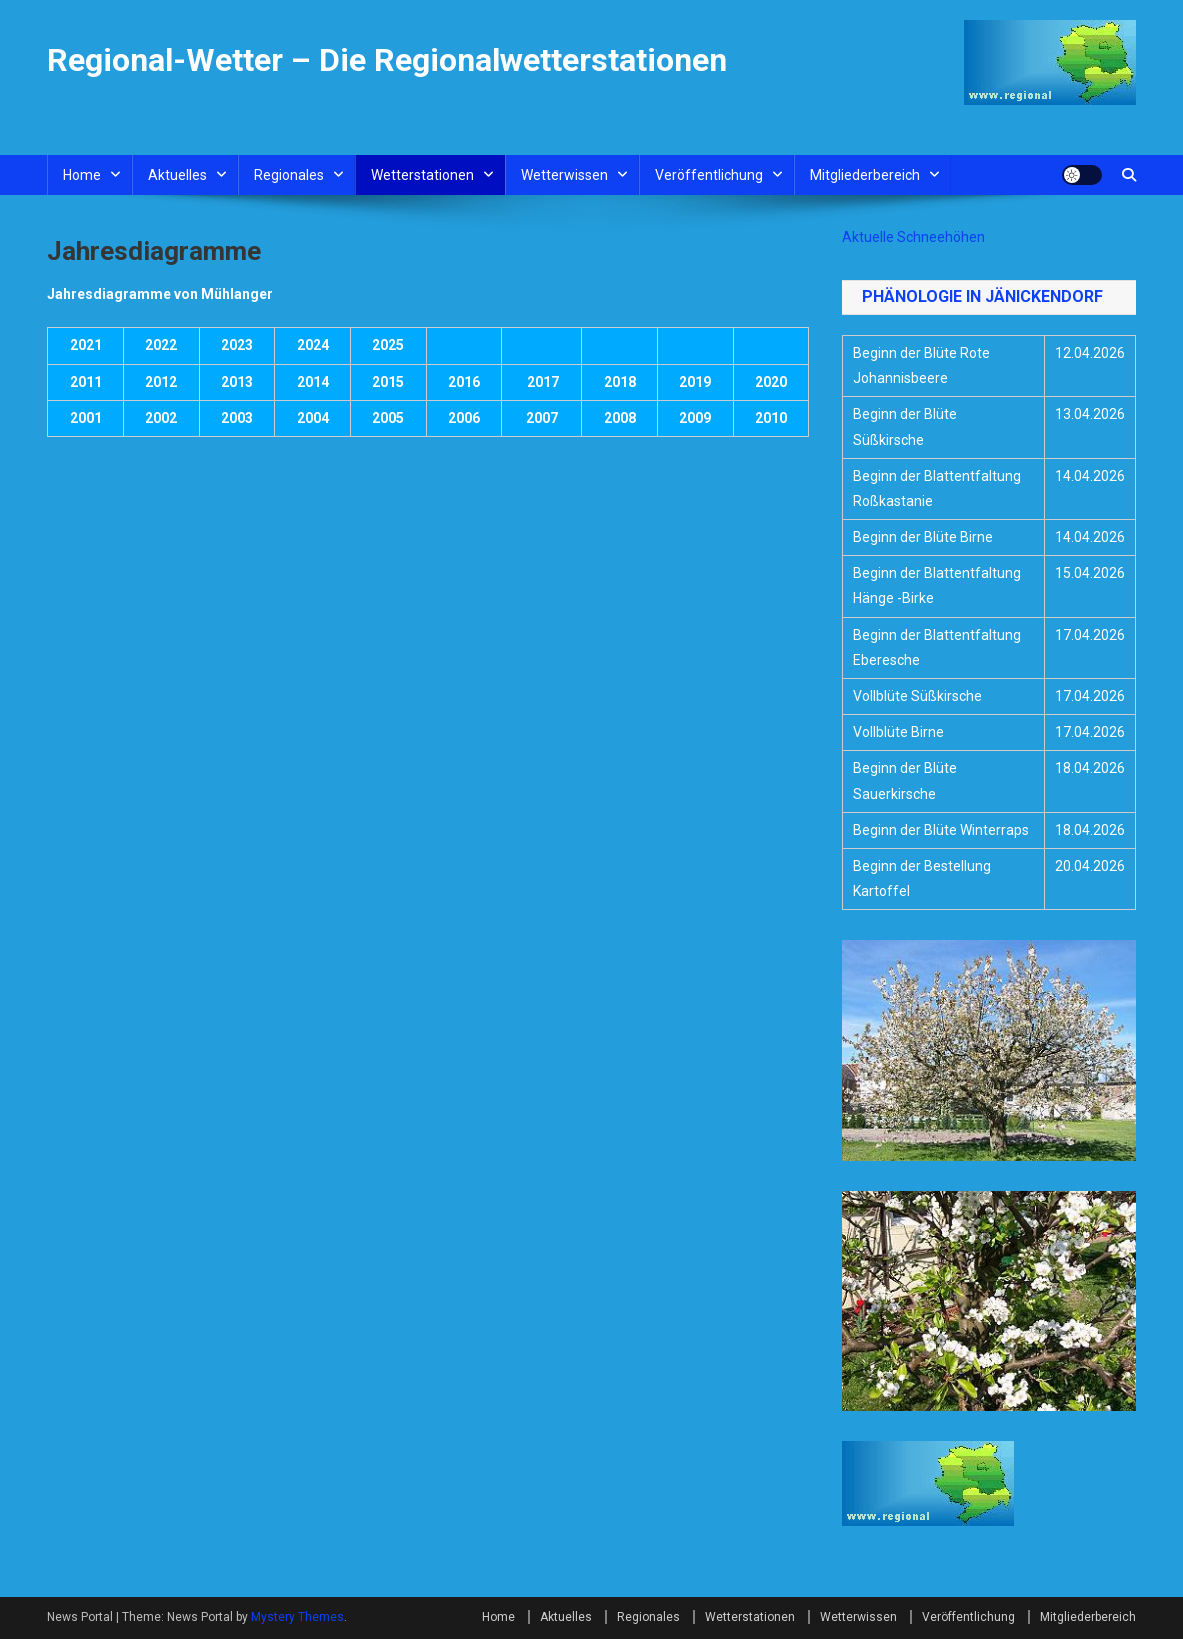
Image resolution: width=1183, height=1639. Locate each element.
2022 (161, 345)
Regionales (289, 175)
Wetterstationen (422, 175)
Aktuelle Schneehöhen (913, 237)
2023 (237, 345)
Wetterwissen (564, 175)
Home (82, 175)
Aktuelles (177, 175)
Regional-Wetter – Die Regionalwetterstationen (387, 60)
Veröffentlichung (709, 175)
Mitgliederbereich (865, 175)
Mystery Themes (297, 1617)
